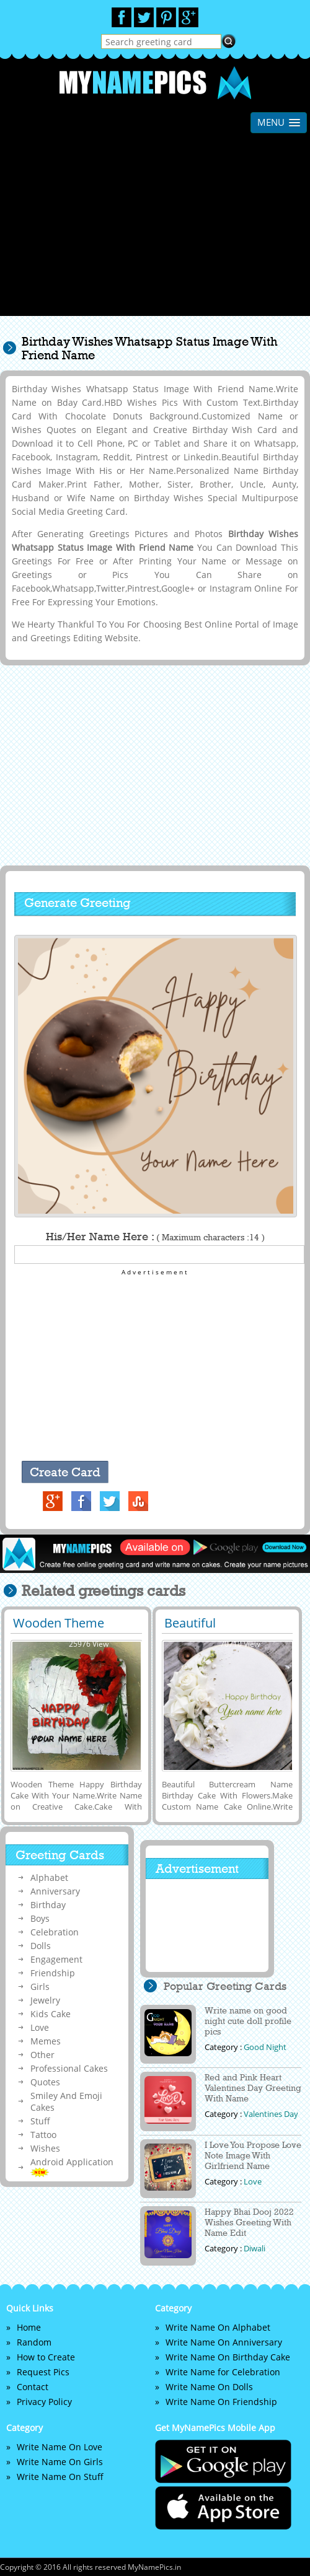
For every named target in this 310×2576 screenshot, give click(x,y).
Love (39, 2027)
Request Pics (43, 2372)
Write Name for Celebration (223, 2372)
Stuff (40, 2121)
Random (34, 2342)
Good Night (265, 2046)
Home (29, 2327)
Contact (32, 2387)
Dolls (40, 1946)
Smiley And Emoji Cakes (66, 2101)
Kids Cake (50, 2014)
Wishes (45, 2148)
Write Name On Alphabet (218, 2327)
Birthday (48, 1905)
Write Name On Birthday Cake (228, 2357)
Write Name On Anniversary (224, 2342)
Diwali (254, 2248)
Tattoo (43, 2134)
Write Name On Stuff (60, 2476)
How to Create (46, 2357)
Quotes (45, 2082)
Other (42, 2055)
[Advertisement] (155, 229)
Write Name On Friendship (221, 2401)
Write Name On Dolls (209, 2387)
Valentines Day (271, 2113)
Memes (45, 2041)
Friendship (52, 1973)
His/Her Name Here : (155, 1236)
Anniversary (55, 1891)
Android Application (71, 2166)
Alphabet (49, 1877)
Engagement (56, 1959)
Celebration (54, 1932)
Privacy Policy (44, 2401)
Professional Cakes (69, 2068)
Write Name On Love (59, 2447)
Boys (40, 1918)
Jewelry (45, 2000)
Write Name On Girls (60, 2462)
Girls (40, 1986)
